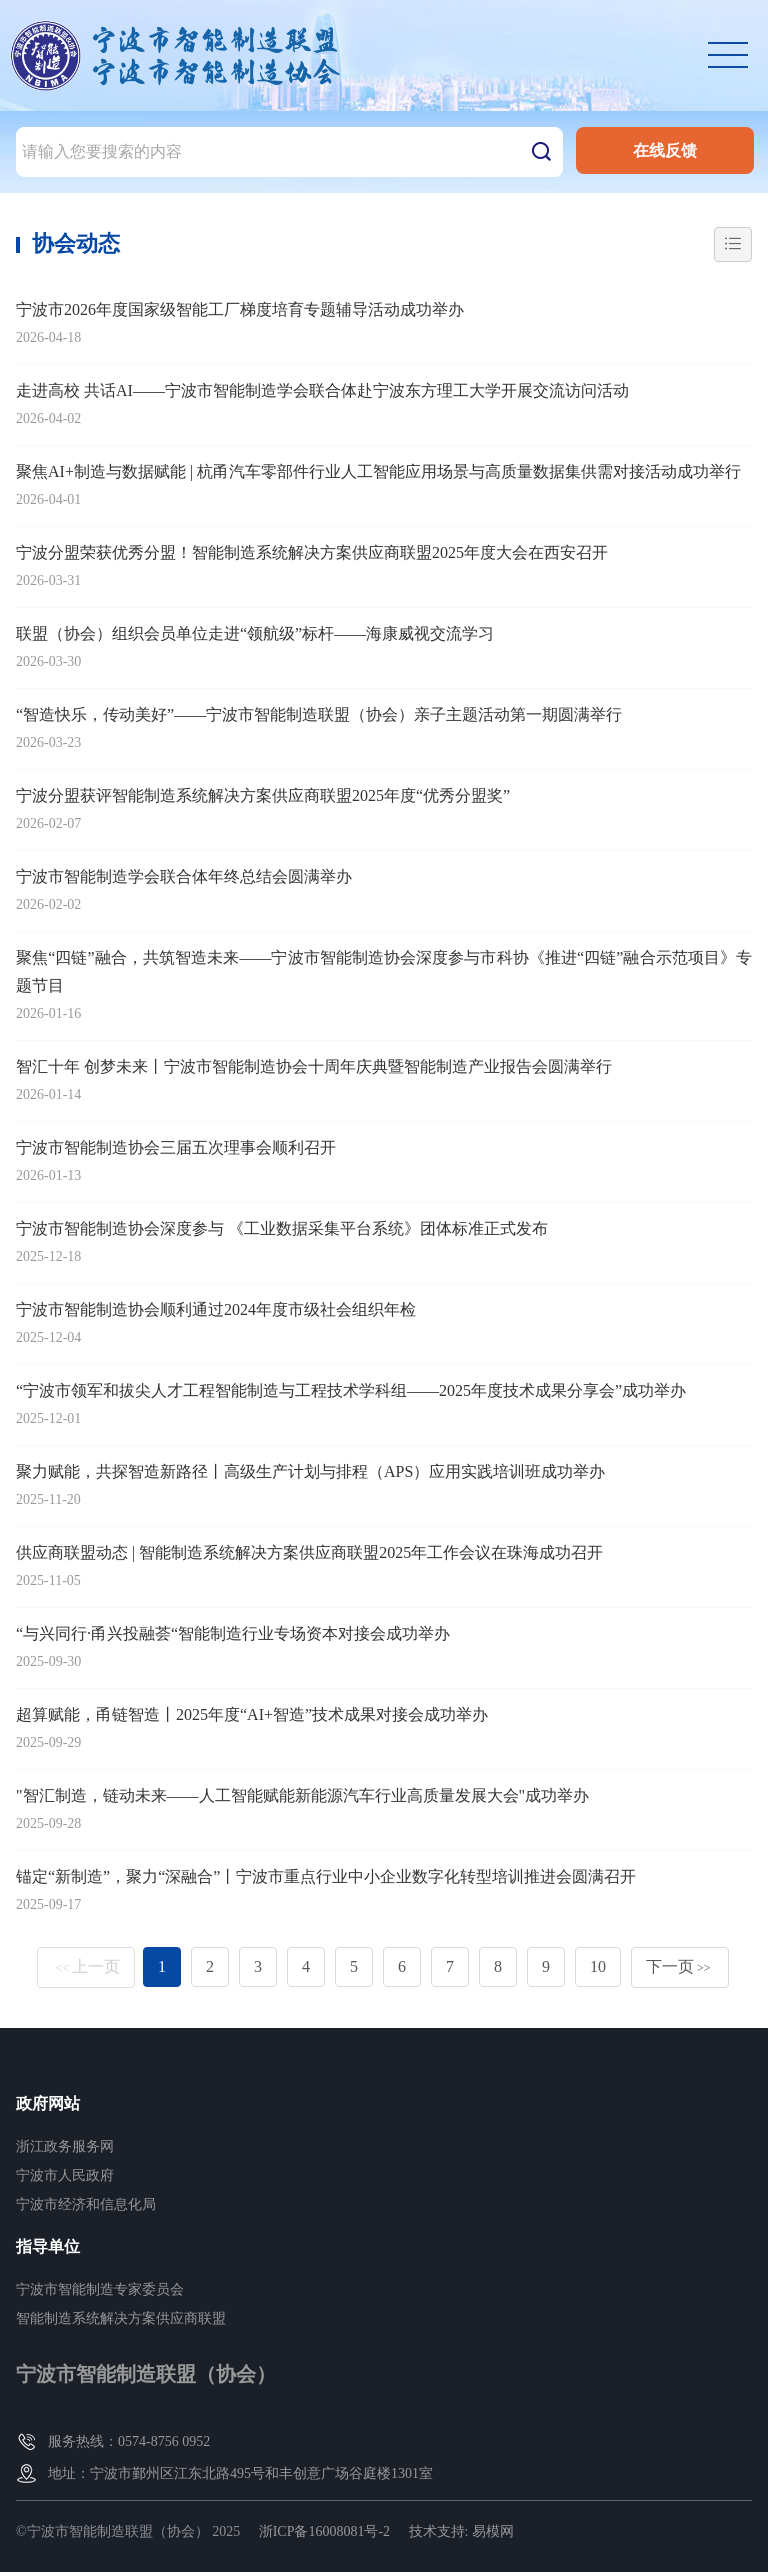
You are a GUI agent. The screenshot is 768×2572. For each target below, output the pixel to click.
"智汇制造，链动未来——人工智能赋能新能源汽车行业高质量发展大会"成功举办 (302, 1795)
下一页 (678, 1966)
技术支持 (437, 2531)
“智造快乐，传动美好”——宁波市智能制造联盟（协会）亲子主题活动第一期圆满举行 (319, 714)
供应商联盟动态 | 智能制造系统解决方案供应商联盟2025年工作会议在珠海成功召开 (309, 1552)
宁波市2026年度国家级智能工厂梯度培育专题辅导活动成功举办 (240, 309)
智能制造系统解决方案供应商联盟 (121, 2318)
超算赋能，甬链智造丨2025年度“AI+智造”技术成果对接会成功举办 (252, 1714)
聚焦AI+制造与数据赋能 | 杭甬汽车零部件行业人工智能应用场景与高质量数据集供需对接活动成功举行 (378, 471)
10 (598, 1966)
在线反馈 (665, 150)
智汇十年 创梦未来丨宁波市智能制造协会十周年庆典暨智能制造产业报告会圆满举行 (314, 1066)
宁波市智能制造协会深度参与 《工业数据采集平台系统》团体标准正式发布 (282, 1228)
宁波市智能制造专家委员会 (100, 2289)
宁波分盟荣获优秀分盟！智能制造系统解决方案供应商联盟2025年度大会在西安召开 (312, 552)
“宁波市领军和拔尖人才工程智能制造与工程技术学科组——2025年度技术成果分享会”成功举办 (351, 1390)
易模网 (493, 2531)
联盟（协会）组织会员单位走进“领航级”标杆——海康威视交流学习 (255, 633)
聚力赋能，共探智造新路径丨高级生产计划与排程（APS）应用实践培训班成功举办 (310, 1471)
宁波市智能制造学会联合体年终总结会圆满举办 (184, 876)
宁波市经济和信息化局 (86, 2204)
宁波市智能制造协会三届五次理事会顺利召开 (176, 1147)
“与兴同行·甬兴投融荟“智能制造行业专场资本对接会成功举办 (233, 1633)
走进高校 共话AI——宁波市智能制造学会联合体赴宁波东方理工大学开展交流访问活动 (322, 390)
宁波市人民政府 (65, 2175)
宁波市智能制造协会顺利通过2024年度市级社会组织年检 (216, 1309)
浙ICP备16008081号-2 (324, 2531)
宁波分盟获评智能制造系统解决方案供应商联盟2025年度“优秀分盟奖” (263, 795)
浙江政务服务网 (65, 2146)
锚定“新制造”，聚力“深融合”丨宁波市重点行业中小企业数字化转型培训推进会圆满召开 (326, 1876)
